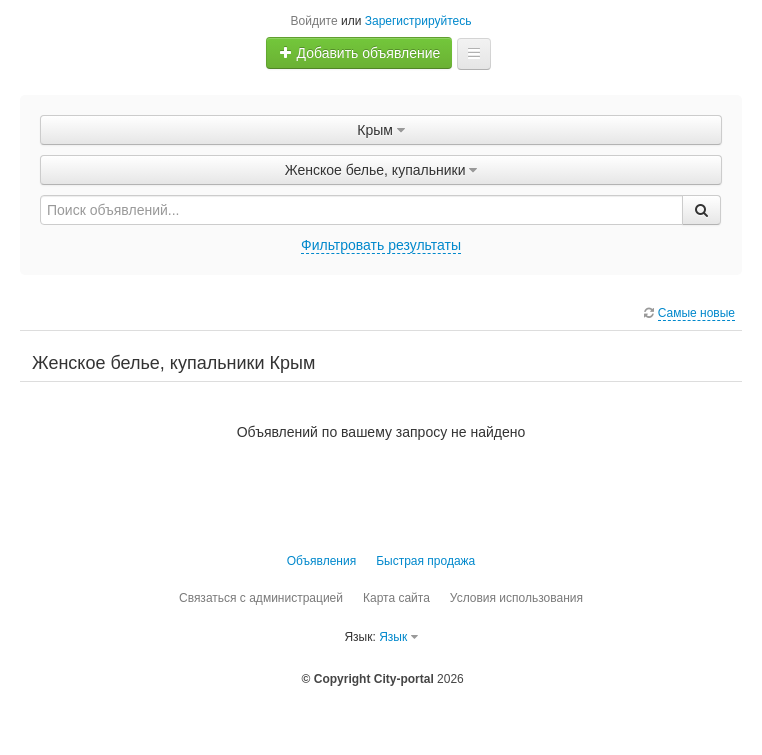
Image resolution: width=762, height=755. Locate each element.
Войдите (314, 21)
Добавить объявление (360, 53)
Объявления (321, 561)
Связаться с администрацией (261, 598)
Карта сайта (396, 598)
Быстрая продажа (425, 561)
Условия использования (516, 598)
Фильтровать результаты (381, 245)
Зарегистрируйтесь (418, 21)
